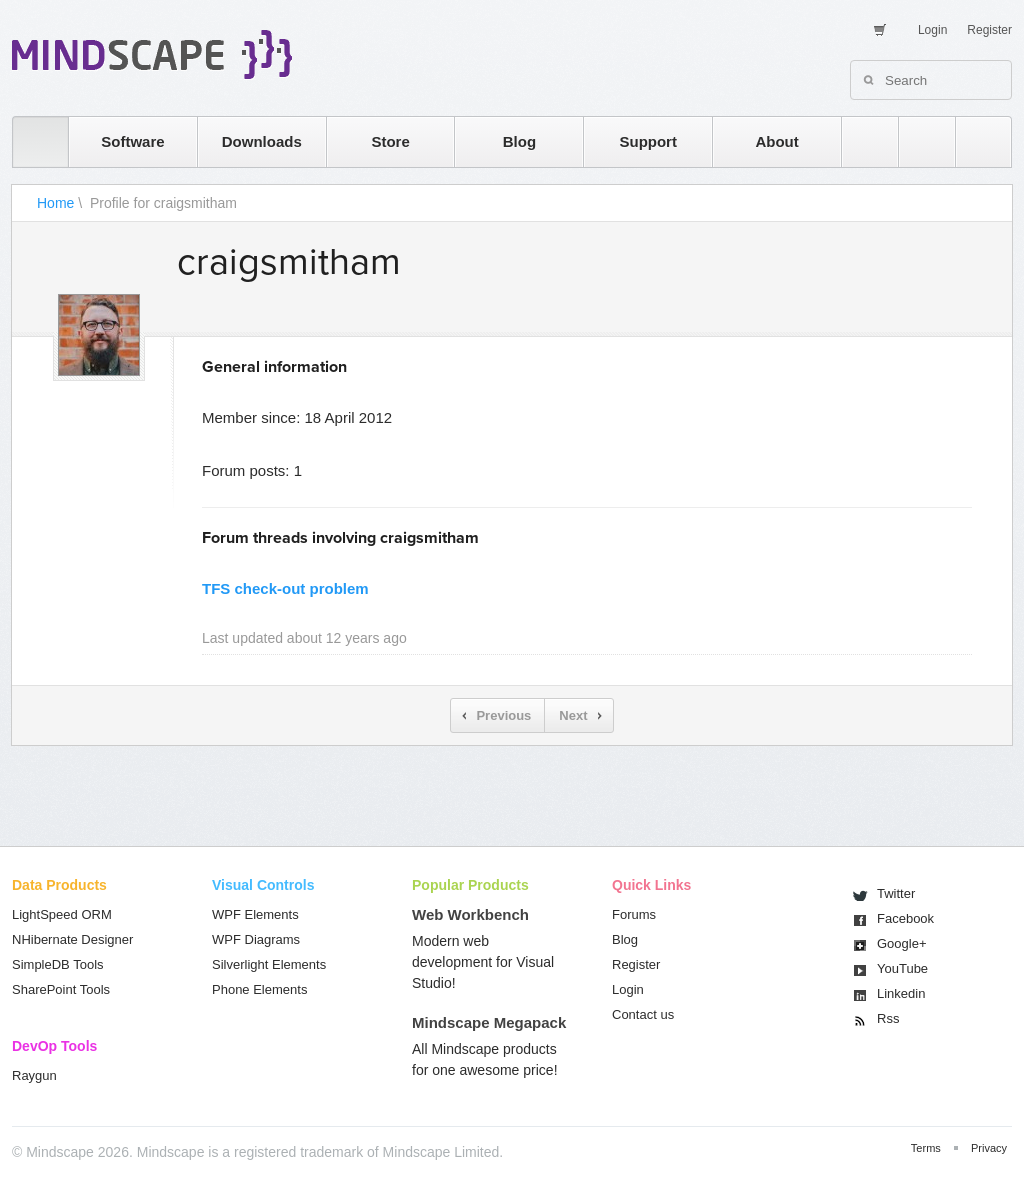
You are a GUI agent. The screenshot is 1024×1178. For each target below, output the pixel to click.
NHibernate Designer (72, 939)
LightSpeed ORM (62, 914)
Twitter (896, 893)
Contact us (643, 1014)
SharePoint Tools (61, 989)
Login (932, 30)
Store (390, 141)
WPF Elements (255, 914)
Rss (888, 1018)
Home (55, 203)
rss (860, 141)
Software (132, 141)
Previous (503, 715)
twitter (917, 141)
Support (648, 141)
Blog (519, 141)
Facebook (905, 918)
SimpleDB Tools (58, 964)
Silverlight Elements (269, 964)
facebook (973, 141)
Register (989, 30)
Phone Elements (259, 989)
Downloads (262, 141)
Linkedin (901, 993)
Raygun (34, 1075)
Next (573, 715)
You (902, 968)
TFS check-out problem (285, 588)
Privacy (989, 1148)
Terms (926, 1148)
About (776, 141)
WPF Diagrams (256, 939)
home (30, 141)
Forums (634, 914)
